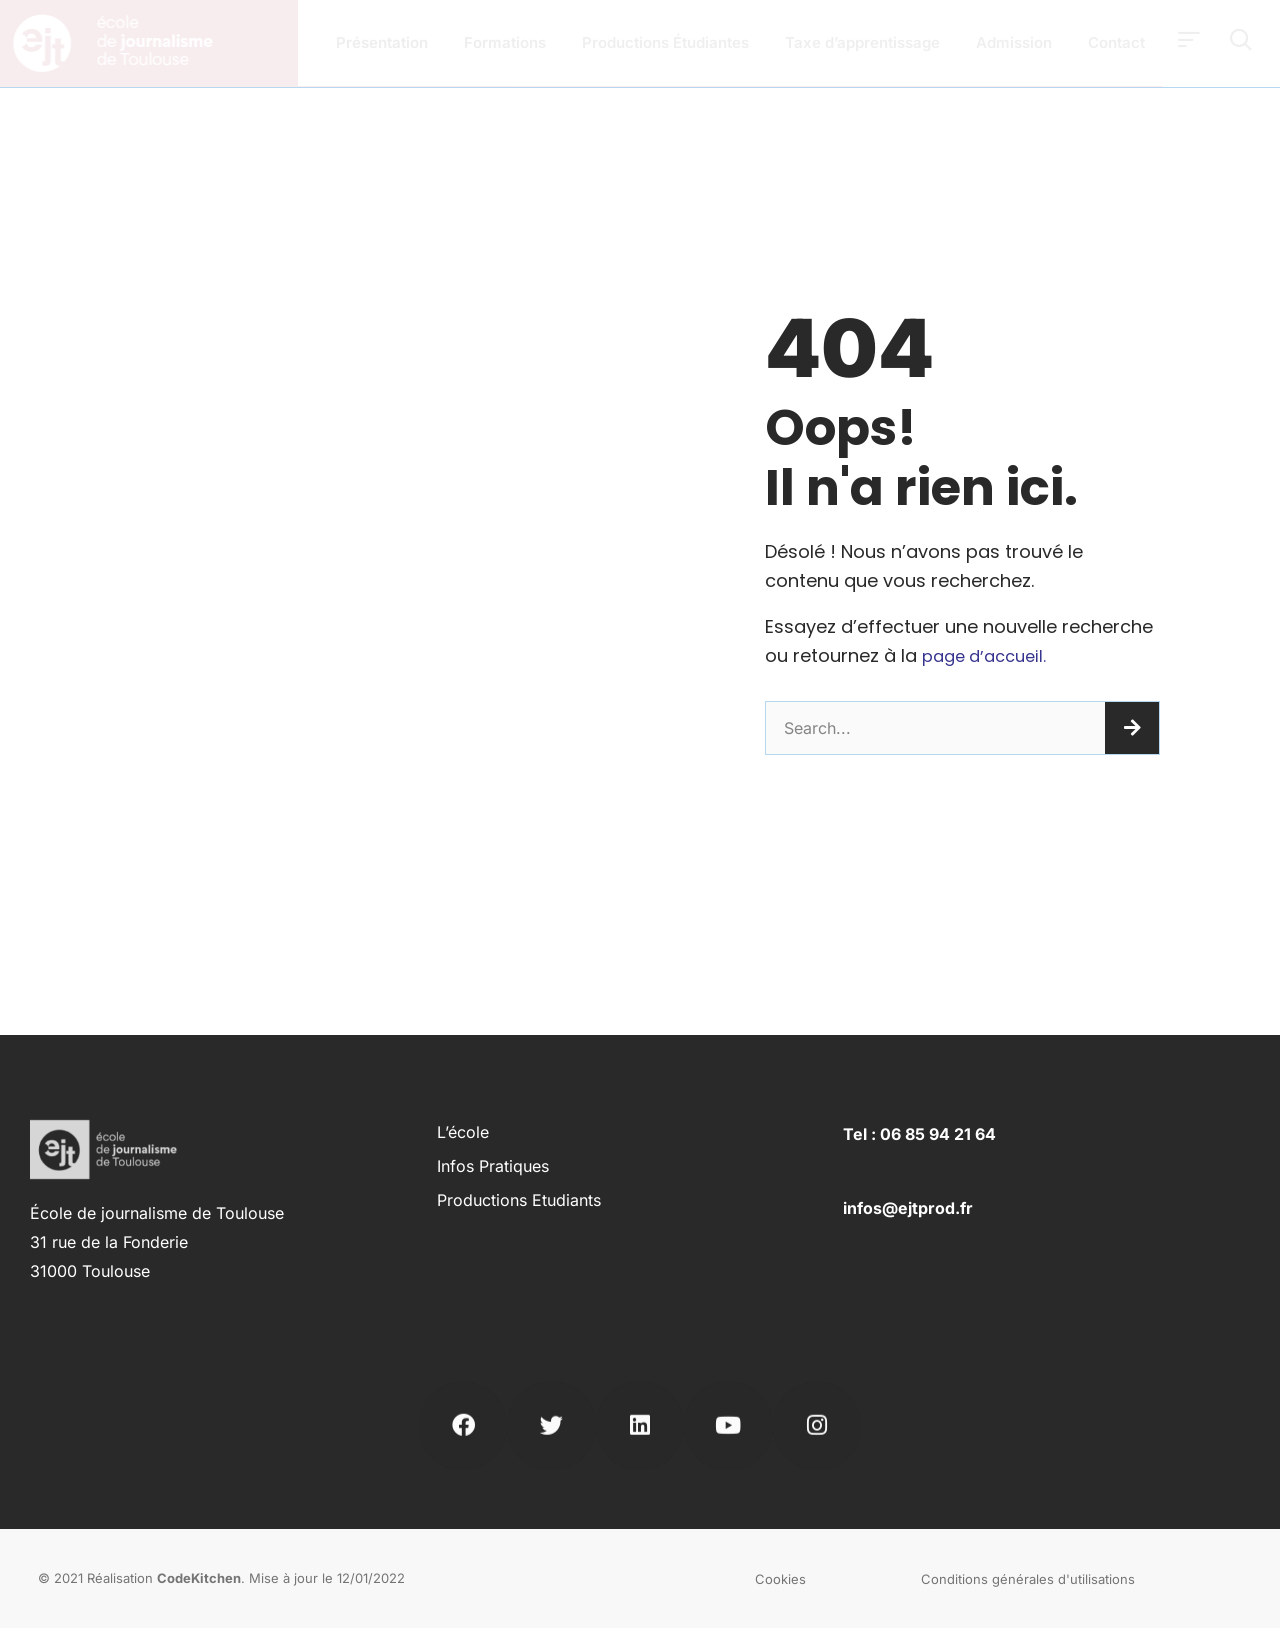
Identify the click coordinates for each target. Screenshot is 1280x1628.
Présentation (382, 42)
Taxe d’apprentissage (862, 42)
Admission (1014, 42)
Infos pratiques (493, 1166)
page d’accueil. (989, 655)
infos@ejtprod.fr (908, 1208)
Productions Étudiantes (665, 42)
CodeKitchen (199, 1578)
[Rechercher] (1132, 728)
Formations (505, 42)
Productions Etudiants (519, 1200)
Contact (1116, 42)
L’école (463, 1132)
